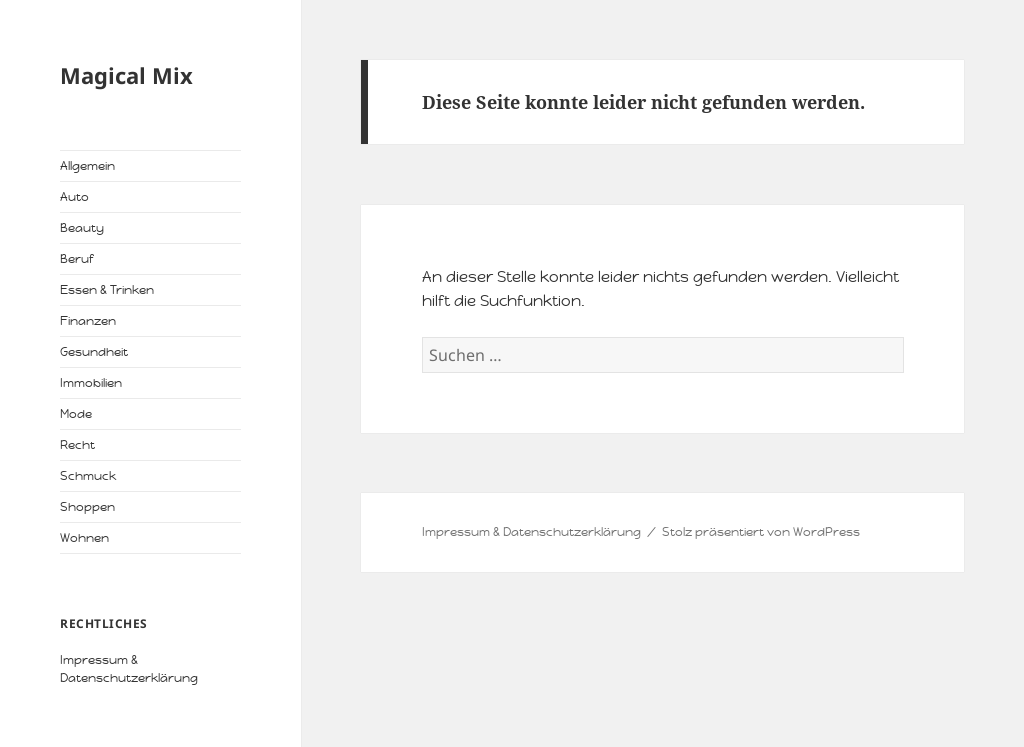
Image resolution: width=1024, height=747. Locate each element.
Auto (74, 197)
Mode (76, 414)
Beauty (82, 228)
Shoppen (87, 507)
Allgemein (87, 166)
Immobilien (91, 383)
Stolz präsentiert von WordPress (761, 532)
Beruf (76, 259)
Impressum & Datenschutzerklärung (531, 532)
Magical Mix (126, 75)
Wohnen (84, 538)
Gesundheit (94, 352)
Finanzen (88, 321)
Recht (77, 445)
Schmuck (88, 476)
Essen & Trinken (107, 290)
